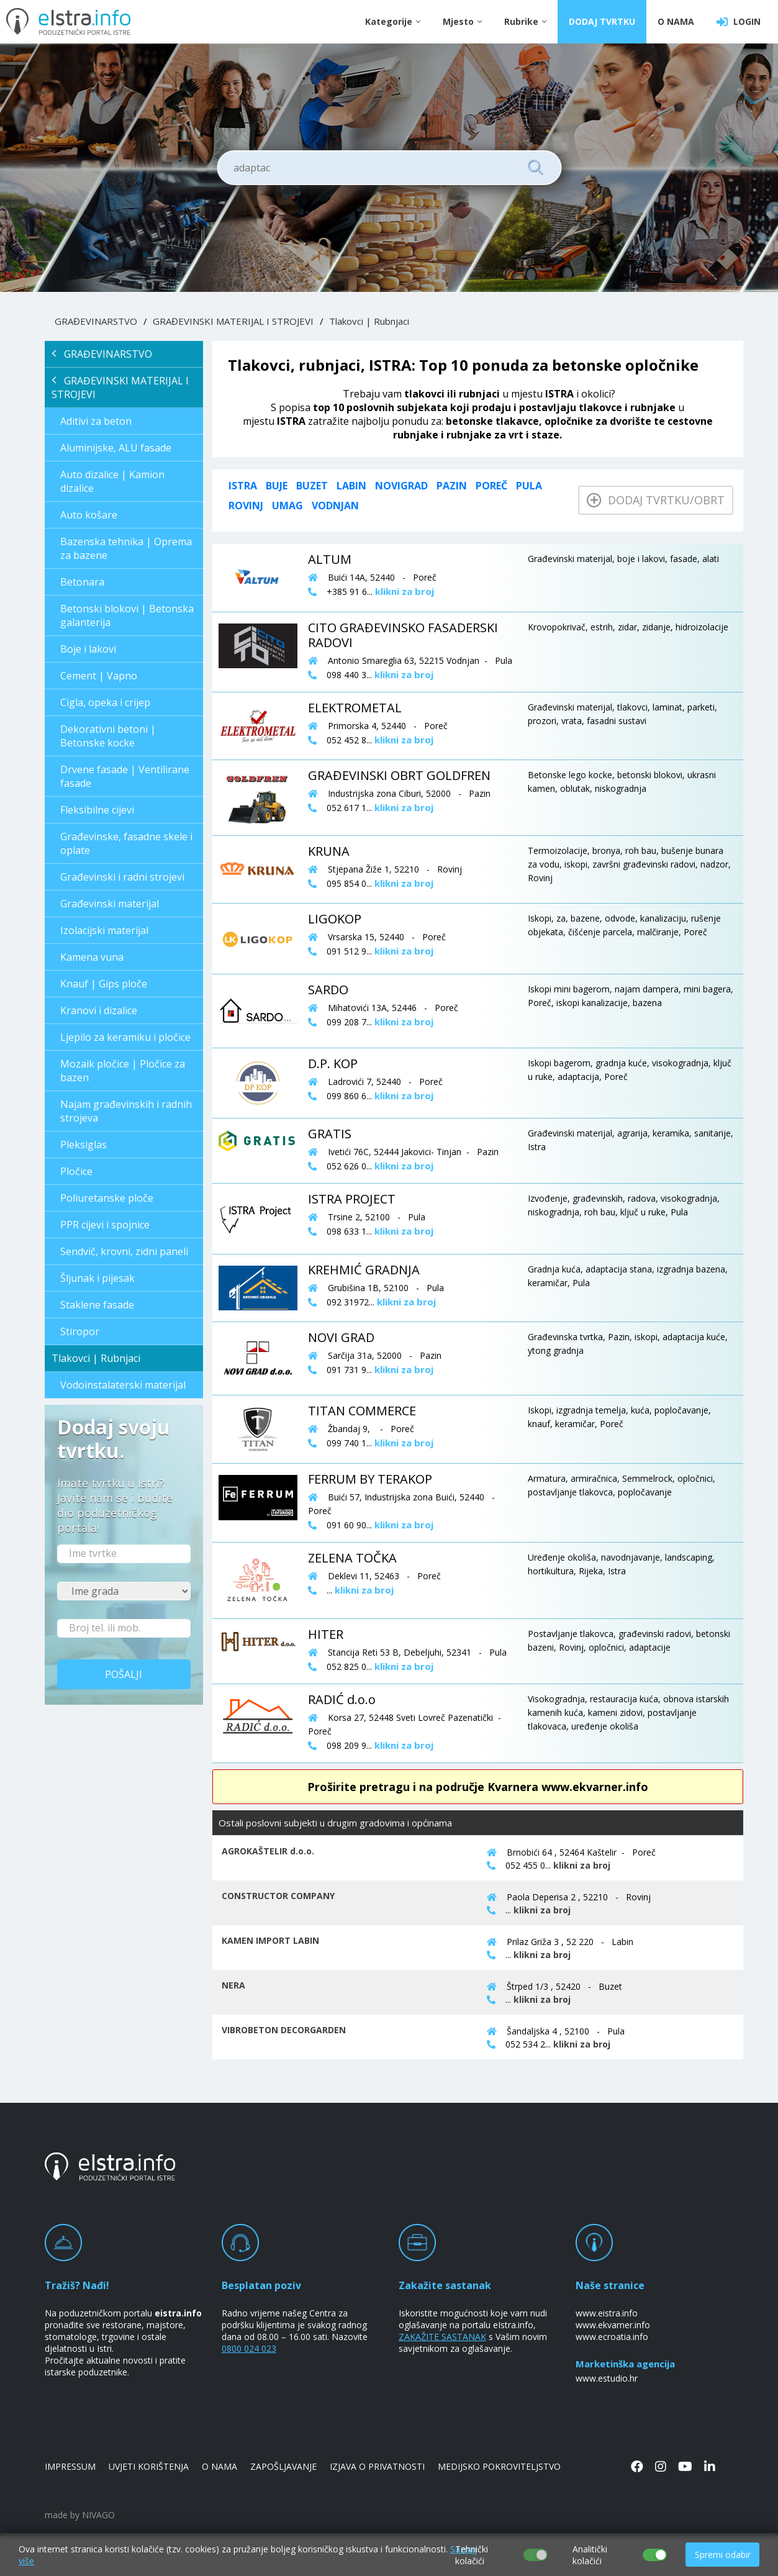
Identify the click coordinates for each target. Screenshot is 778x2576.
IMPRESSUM (70, 2466)
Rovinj (245, 505)
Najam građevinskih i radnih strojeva (126, 1111)
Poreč (491, 485)
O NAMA (676, 21)
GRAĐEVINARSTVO (96, 321)
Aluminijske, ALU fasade (115, 448)
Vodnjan (335, 505)
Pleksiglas (83, 1144)
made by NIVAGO (80, 2515)
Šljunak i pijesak (97, 1278)
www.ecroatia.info (612, 2336)
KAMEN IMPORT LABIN (270, 1940)
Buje (276, 485)
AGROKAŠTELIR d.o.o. (268, 1851)
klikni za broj (581, 1865)
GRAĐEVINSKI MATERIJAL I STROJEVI (233, 321)
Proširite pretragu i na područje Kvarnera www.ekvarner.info (477, 1786)
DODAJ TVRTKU (602, 21)
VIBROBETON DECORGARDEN (284, 2030)
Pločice (76, 1171)
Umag (287, 505)
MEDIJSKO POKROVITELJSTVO (499, 2466)
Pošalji (123, 1674)
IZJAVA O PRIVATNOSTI (377, 2466)
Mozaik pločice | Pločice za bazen (122, 1070)
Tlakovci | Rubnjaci (369, 321)
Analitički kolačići (589, 2555)
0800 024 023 (249, 2348)
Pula (529, 485)
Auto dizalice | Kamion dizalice (112, 481)
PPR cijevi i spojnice (105, 1224)
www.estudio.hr (607, 2378)
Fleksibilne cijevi (97, 810)
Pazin (451, 485)
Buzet (312, 485)
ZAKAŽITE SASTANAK (442, 2336)
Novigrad (401, 485)
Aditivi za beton (96, 421)
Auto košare (88, 515)
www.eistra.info (607, 2313)
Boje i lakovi (88, 649)
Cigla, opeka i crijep (105, 702)
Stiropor (79, 1331)
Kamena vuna (92, 957)
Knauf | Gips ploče (103, 984)
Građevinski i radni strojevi (122, 877)
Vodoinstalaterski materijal (123, 1385)
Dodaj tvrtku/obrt (656, 499)
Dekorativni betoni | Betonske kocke (108, 736)
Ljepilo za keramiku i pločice (125, 1037)
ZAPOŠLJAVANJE (283, 2466)
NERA (233, 1985)
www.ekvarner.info (613, 2325)
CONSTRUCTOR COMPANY (278, 1896)
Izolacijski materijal (104, 930)
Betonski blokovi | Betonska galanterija (127, 615)
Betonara (82, 582)
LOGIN (739, 21)
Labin (351, 485)
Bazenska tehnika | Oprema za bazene (126, 548)
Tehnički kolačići (471, 2555)
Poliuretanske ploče (106, 1198)
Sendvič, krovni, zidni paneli (124, 1251)
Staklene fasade (97, 1305)
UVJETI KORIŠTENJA (149, 2466)
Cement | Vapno (98, 676)
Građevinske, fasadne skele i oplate (126, 843)
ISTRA (242, 485)
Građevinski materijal (109, 903)
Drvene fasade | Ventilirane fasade (124, 776)
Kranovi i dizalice (98, 1010)
